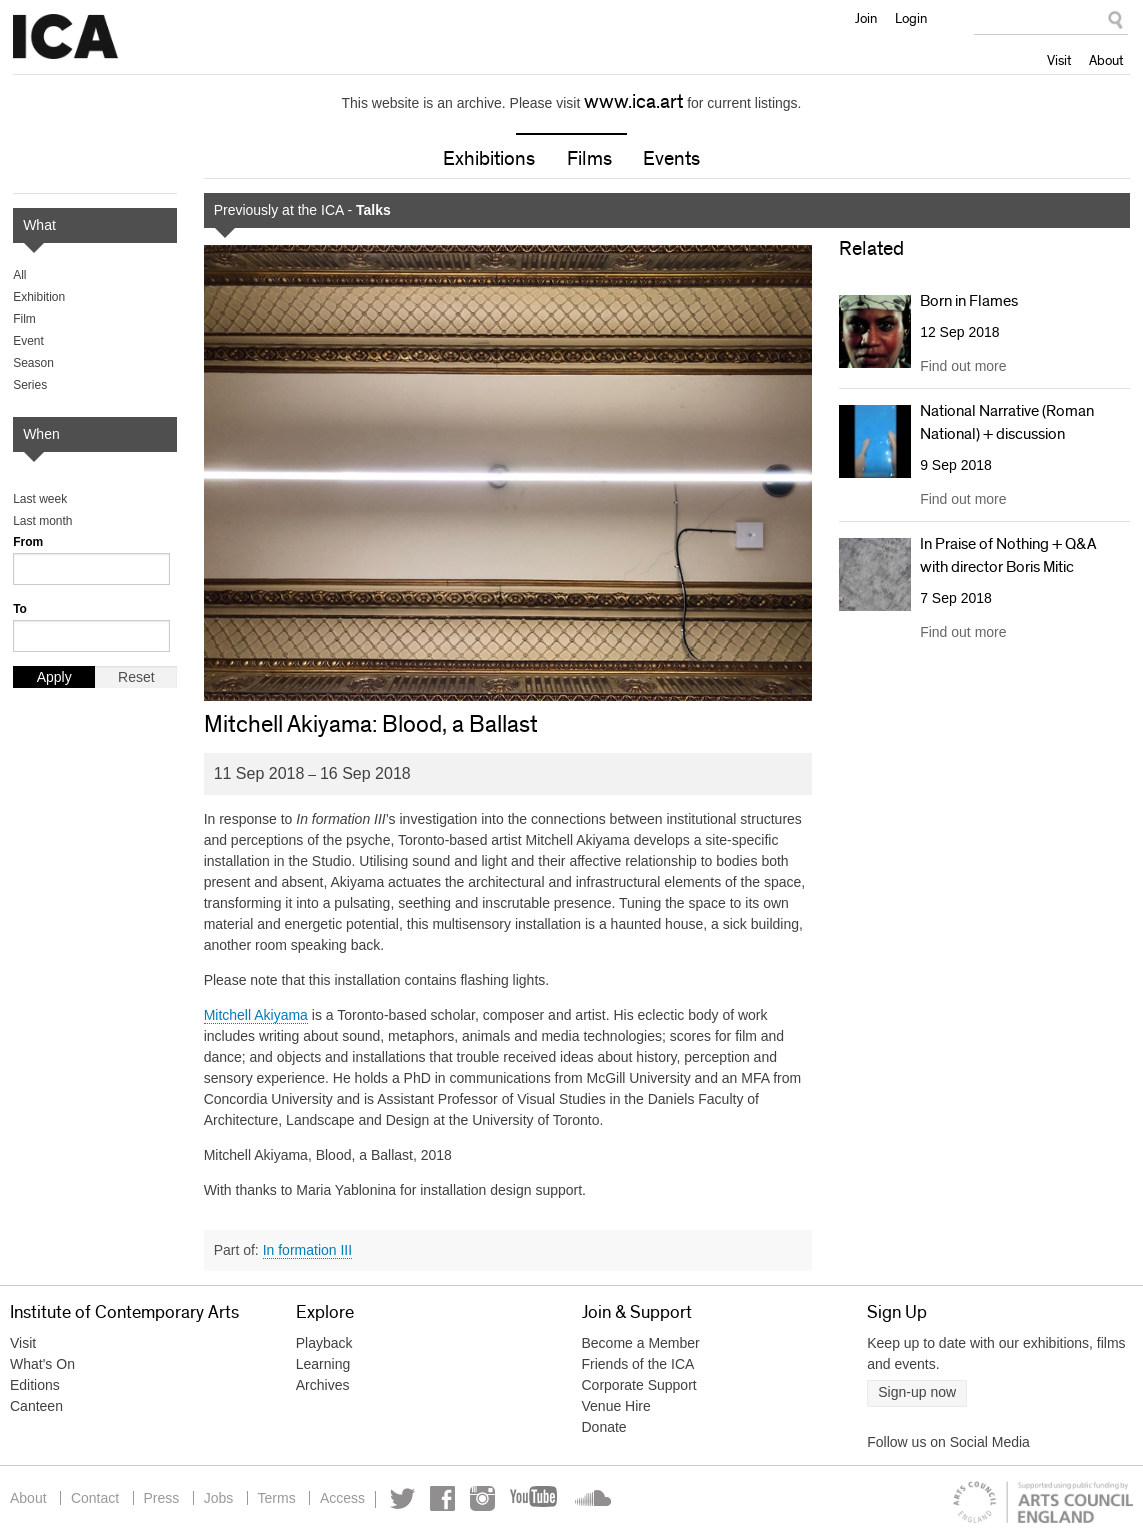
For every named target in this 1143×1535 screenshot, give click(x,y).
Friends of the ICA (638, 1364)
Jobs (220, 1498)
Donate (604, 1427)
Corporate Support (639, 1385)
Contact (95, 1498)
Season (33, 363)
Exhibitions (489, 159)
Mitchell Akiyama (256, 1015)
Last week (40, 499)
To (20, 609)
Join (866, 18)
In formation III (307, 1250)
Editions (35, 1385)
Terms (279, 1498)
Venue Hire (616, 1406)
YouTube (539, 1498)
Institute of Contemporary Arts (65, 37)
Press (163, 1498)
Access (345, 1498)
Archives (323, 1385)
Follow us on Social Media (948, 1442)
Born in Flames (969, 301)
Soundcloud (594, 1498)
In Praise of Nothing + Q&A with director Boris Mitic (1008, 555)
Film (24, 319)
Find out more (963, 367)
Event (28, 341)
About (1106, 60)
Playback (324, 1343)
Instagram (486, 1498)
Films (589, 159)
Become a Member (641, 1343)
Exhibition (39, 297)
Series (30, 385)
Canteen (36, 1406)
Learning (323, 1364)
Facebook (446, 1498)
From (28, 542)
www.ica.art (633, 102)
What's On (42, 1364)
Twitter (406, 1498)
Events (671, 159)
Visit (1059, 60)
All (19, 275)
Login (911, 18)
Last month (42, 521)
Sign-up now (917, 1392)
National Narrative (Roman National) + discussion (1007, 423)
